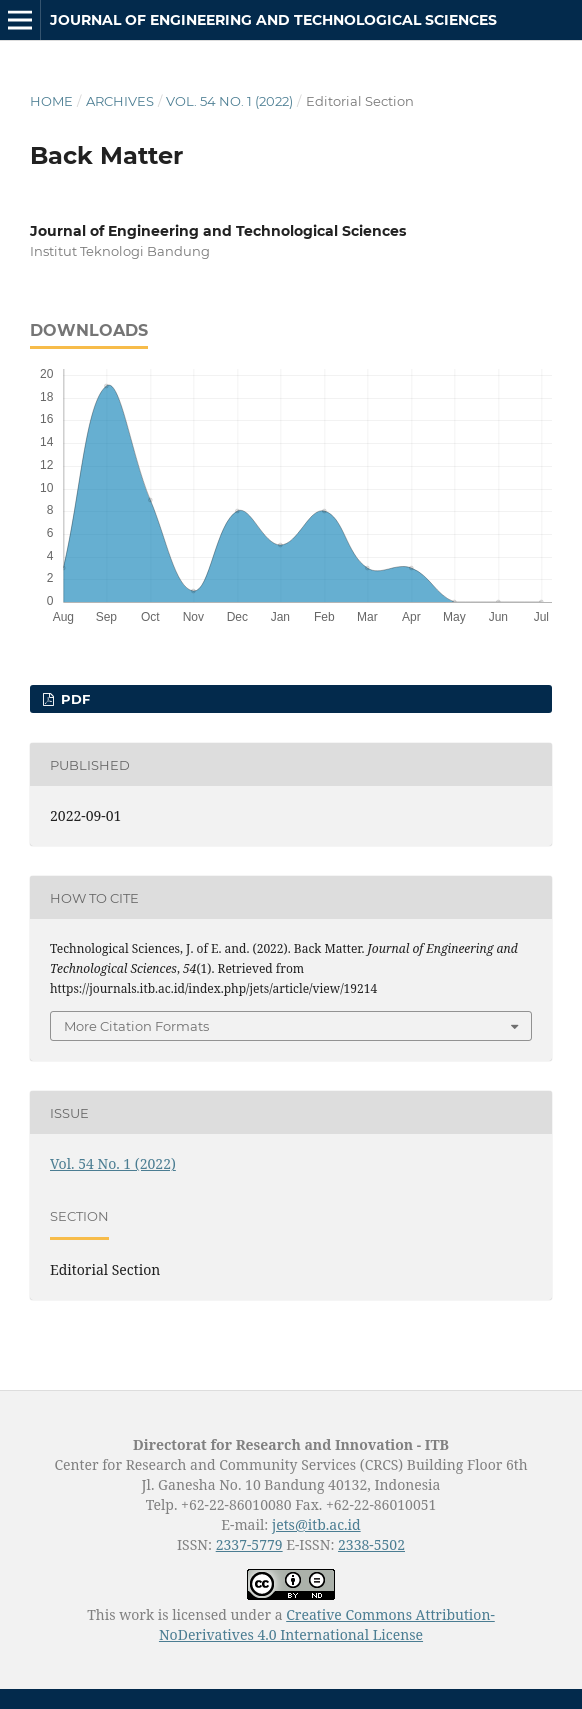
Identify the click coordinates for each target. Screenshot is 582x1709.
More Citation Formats (136, 1026)
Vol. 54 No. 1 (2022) (229, 101)
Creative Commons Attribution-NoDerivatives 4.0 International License (327, 1624)
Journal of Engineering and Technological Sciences (273, 20)
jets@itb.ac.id (316, 1524)
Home (51, 101)
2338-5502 (371, 1544)
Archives (120, 101)
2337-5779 (249, 1544)
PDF (73, 699)
